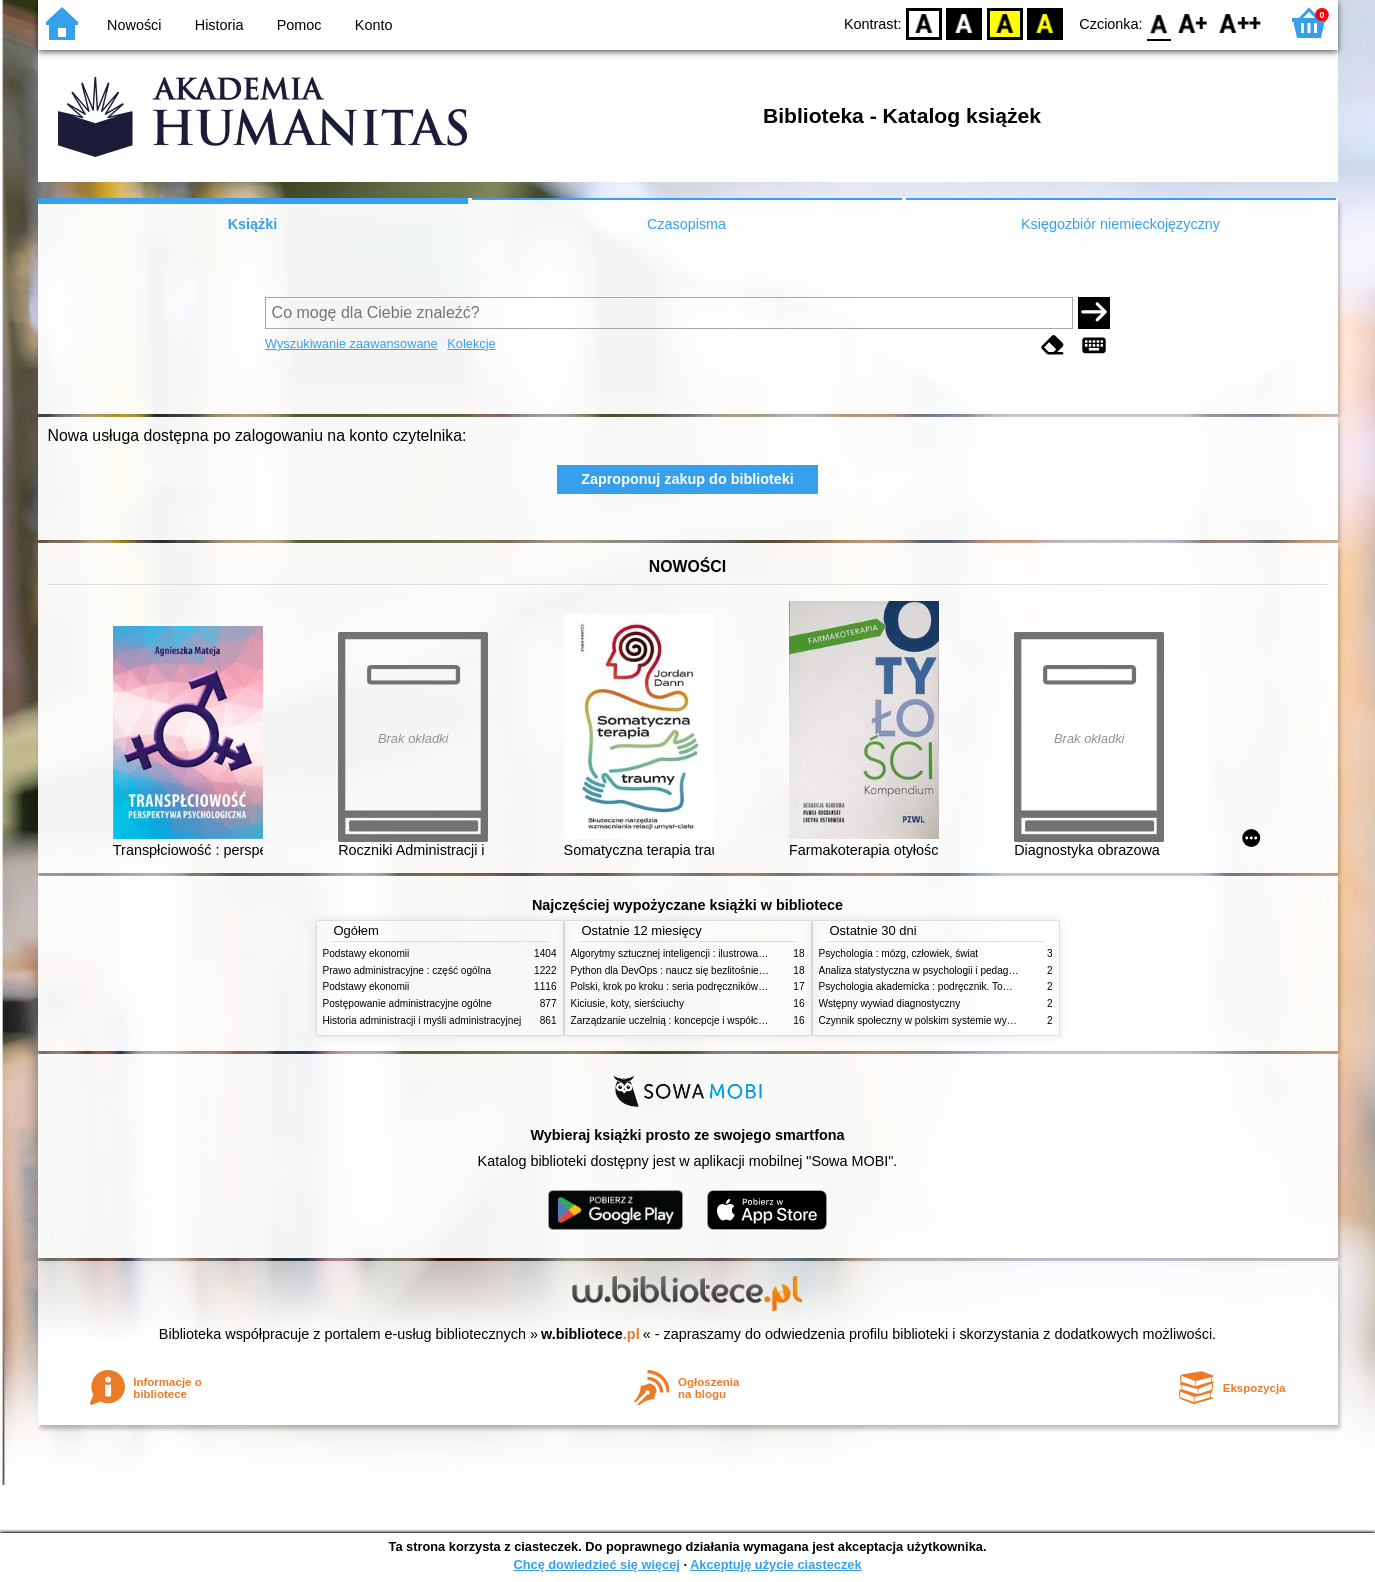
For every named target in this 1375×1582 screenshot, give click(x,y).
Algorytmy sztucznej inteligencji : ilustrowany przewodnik (697, 953)
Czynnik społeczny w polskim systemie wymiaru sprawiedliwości (962, 1020)
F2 (1240, 22)
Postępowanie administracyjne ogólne (407, 1003)
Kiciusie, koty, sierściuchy (628, 1003)
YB (1004, 22)
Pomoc (299, 25)
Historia (219, 25)
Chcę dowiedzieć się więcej (596, 1564)
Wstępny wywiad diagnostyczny (890, 1003)
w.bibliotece (590, 1334)
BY (1045, 22)
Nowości (134, 25)
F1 (1193, 22)
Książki (253, 224)
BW (965, 22)
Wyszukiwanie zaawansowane (351, 343)
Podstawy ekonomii (366, 953)
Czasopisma (686, 224)
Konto (374, 25)
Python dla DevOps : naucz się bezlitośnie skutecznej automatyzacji (722, 970)
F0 (1159, 22)
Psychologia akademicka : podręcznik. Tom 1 (919, 986)
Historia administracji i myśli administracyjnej (422, 1020)
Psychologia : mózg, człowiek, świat (899, 953)
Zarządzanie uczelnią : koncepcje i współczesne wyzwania (701, 1020)
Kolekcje (471, 343)
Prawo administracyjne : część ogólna (407, 970)
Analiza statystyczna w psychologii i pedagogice (926, 970)
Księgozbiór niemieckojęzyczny (1120, 224)
